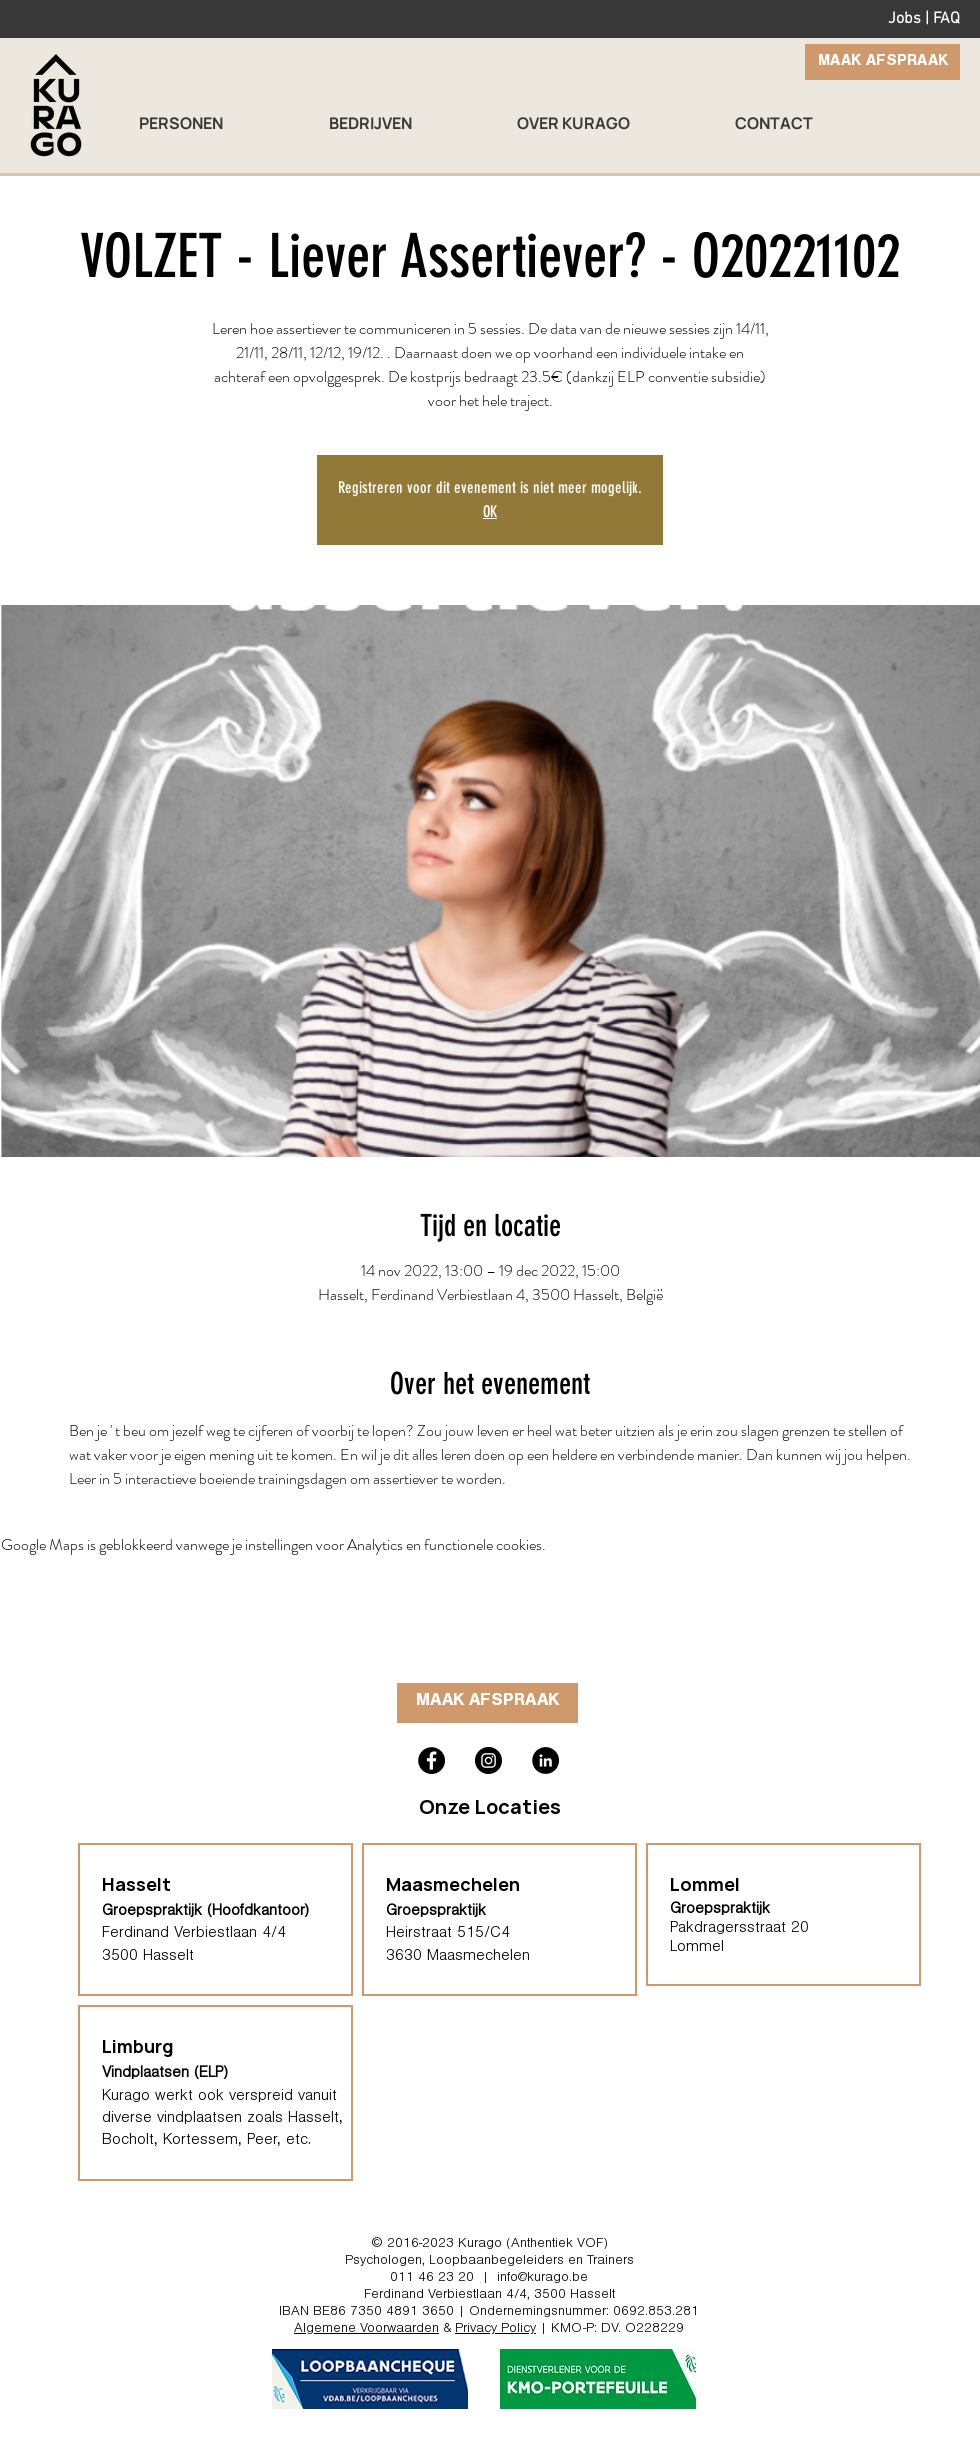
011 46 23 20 (432, 2279)
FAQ (946, 19)
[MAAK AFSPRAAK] (882, 62)
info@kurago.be (542, 2279)
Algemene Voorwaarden (366, 2330)
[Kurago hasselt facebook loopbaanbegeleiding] (431, 1760)
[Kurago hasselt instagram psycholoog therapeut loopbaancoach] (488, 1760)
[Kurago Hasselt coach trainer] (545, 1760)
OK (490, 511)
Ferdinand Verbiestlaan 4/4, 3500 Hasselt (489, 2296)
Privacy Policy (495, 2330)
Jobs (904, 19)
